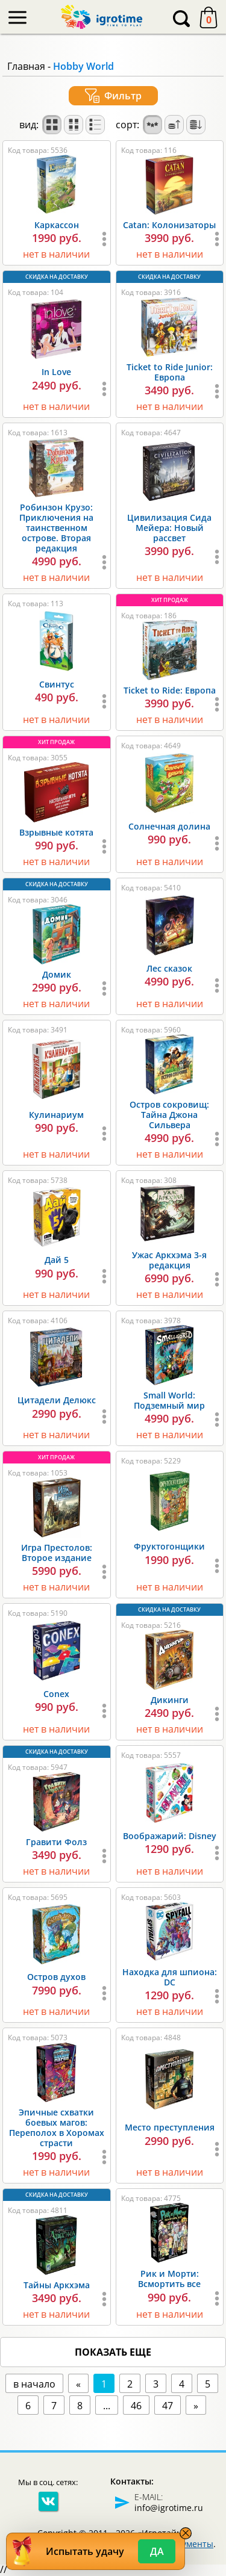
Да (157, 2551)
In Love (56, 372)
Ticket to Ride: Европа (170, 690)
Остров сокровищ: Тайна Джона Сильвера (169, 1114)
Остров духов (56, 1977)
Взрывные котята (56, 832)
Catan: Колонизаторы (169, 225)
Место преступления (170, 2127)
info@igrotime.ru (168, 2507)
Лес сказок (169, 968)
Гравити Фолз (56, 1842)
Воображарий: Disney (169, 1836)
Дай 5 (57, 1260)
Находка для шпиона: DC (169, 1977)
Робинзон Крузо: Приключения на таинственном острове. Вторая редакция (56, 527)
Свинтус (56, 684)
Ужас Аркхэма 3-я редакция (169, 1260)
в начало (34, 2384)
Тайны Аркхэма (57, 2285)
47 (167, 2405)
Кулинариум (56, 1115)
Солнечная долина (169, 826)
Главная (26, 66)
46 (136, 2405)
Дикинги (170, 1700)
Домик (56, 974)
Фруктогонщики (169, 1546)
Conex (56, 1694)
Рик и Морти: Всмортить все (169, 2278)
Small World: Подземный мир (169, 1400)
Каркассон (56, 225)
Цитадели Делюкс (56, 1400)
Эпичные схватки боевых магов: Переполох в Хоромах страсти (56, 2127)
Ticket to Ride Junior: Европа (170, 372)
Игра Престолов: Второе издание (56, 1552)
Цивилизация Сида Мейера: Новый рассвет (169, 527)
